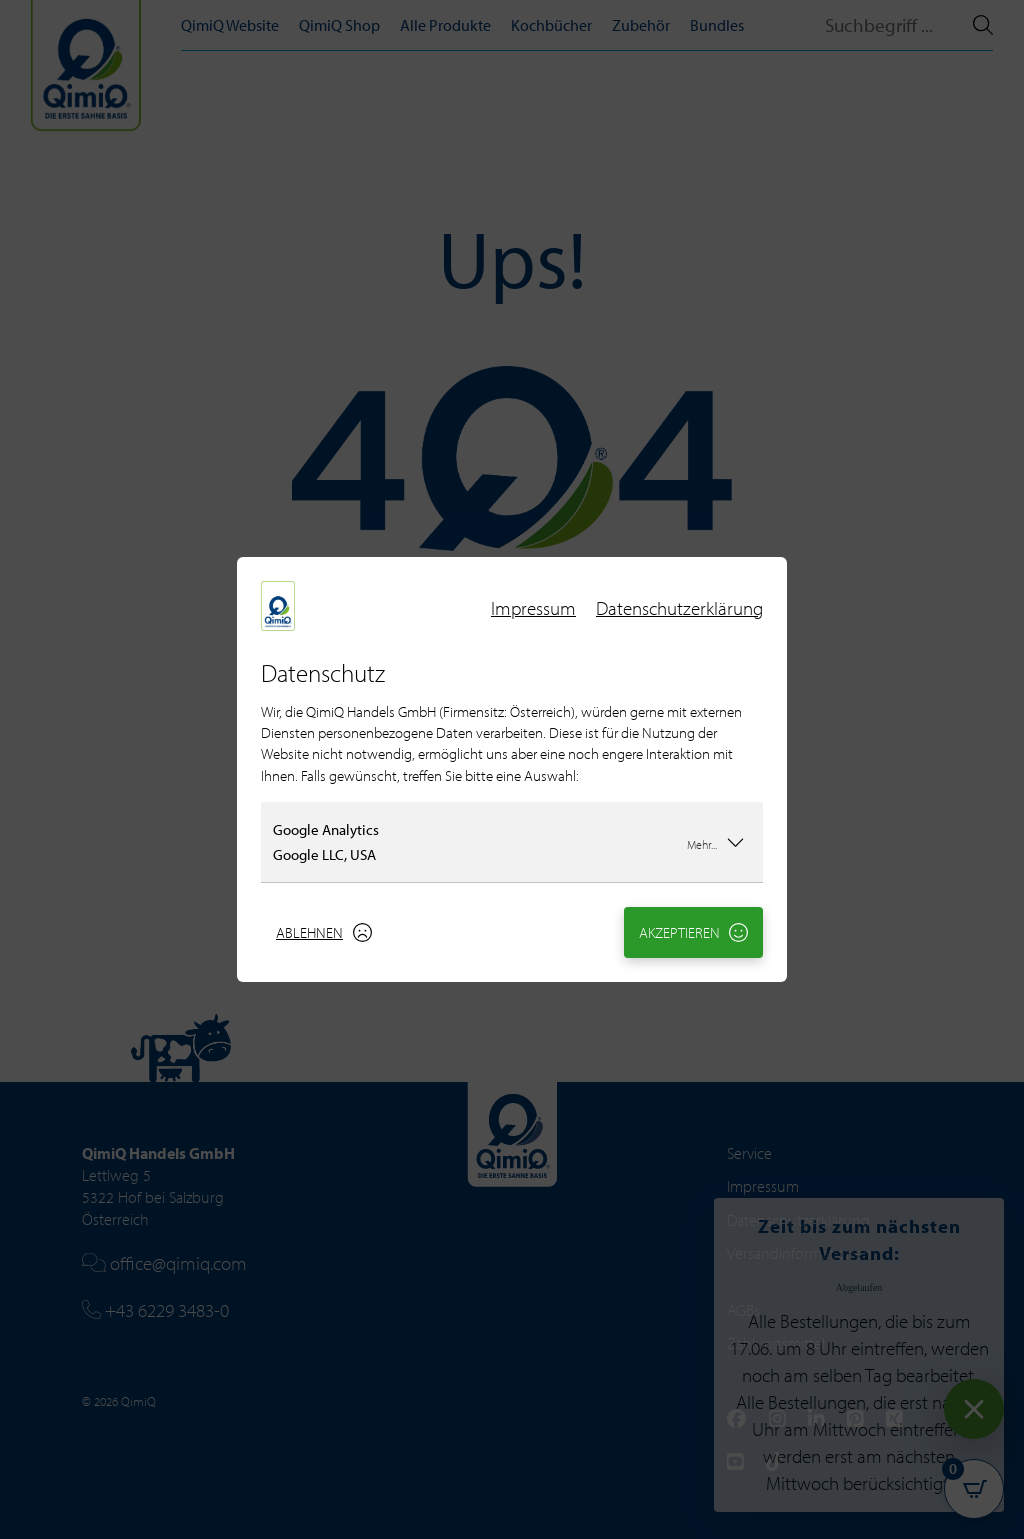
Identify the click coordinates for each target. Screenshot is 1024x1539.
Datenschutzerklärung (679, 608)
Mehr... (716, 842)
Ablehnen (324, 932)
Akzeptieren (694, 932)
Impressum (533, 608)
